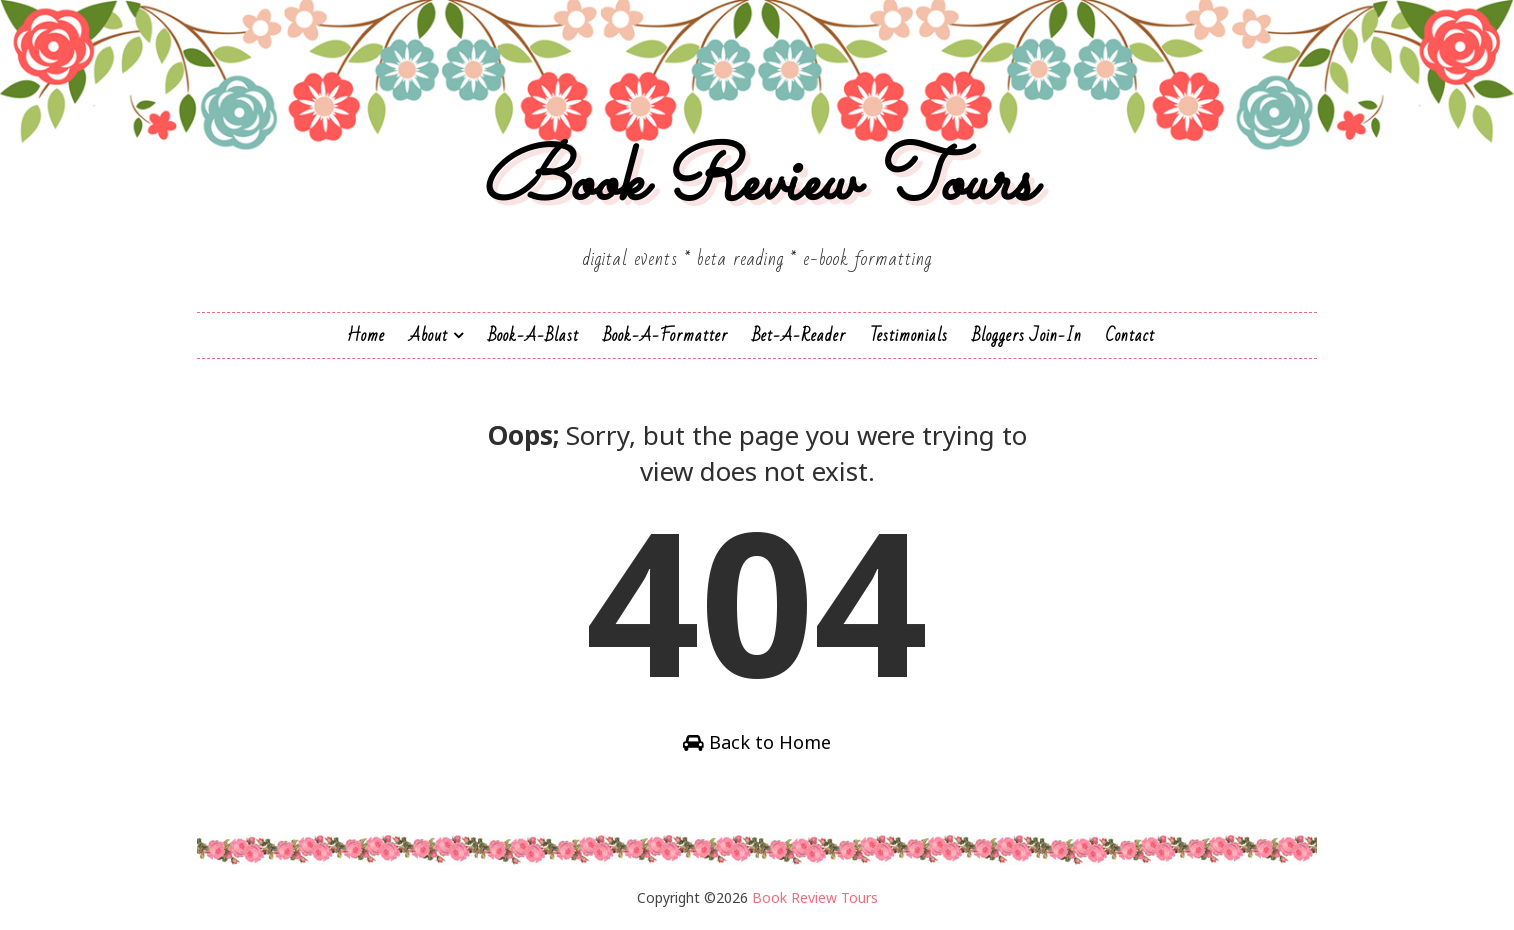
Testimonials (909, 335)
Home (366, 335)
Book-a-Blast (533, 335)
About (428, 335)
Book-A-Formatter (665, 335)
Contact (1130, 335)
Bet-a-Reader (799, 335)
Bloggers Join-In (1027, 335)
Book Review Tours (757, 183)
